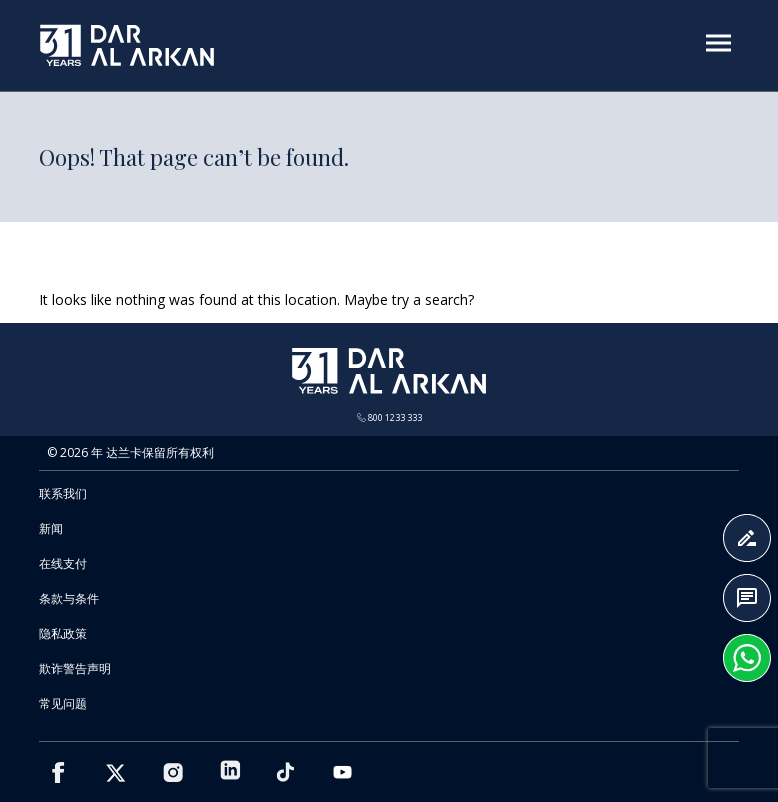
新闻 (51, 528)
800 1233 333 (389, 417)
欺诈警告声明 (75, 668)
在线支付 (63, 563)
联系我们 (63, 493)
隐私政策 (63, 633)
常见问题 (63, 703)
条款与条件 (69, 598)
